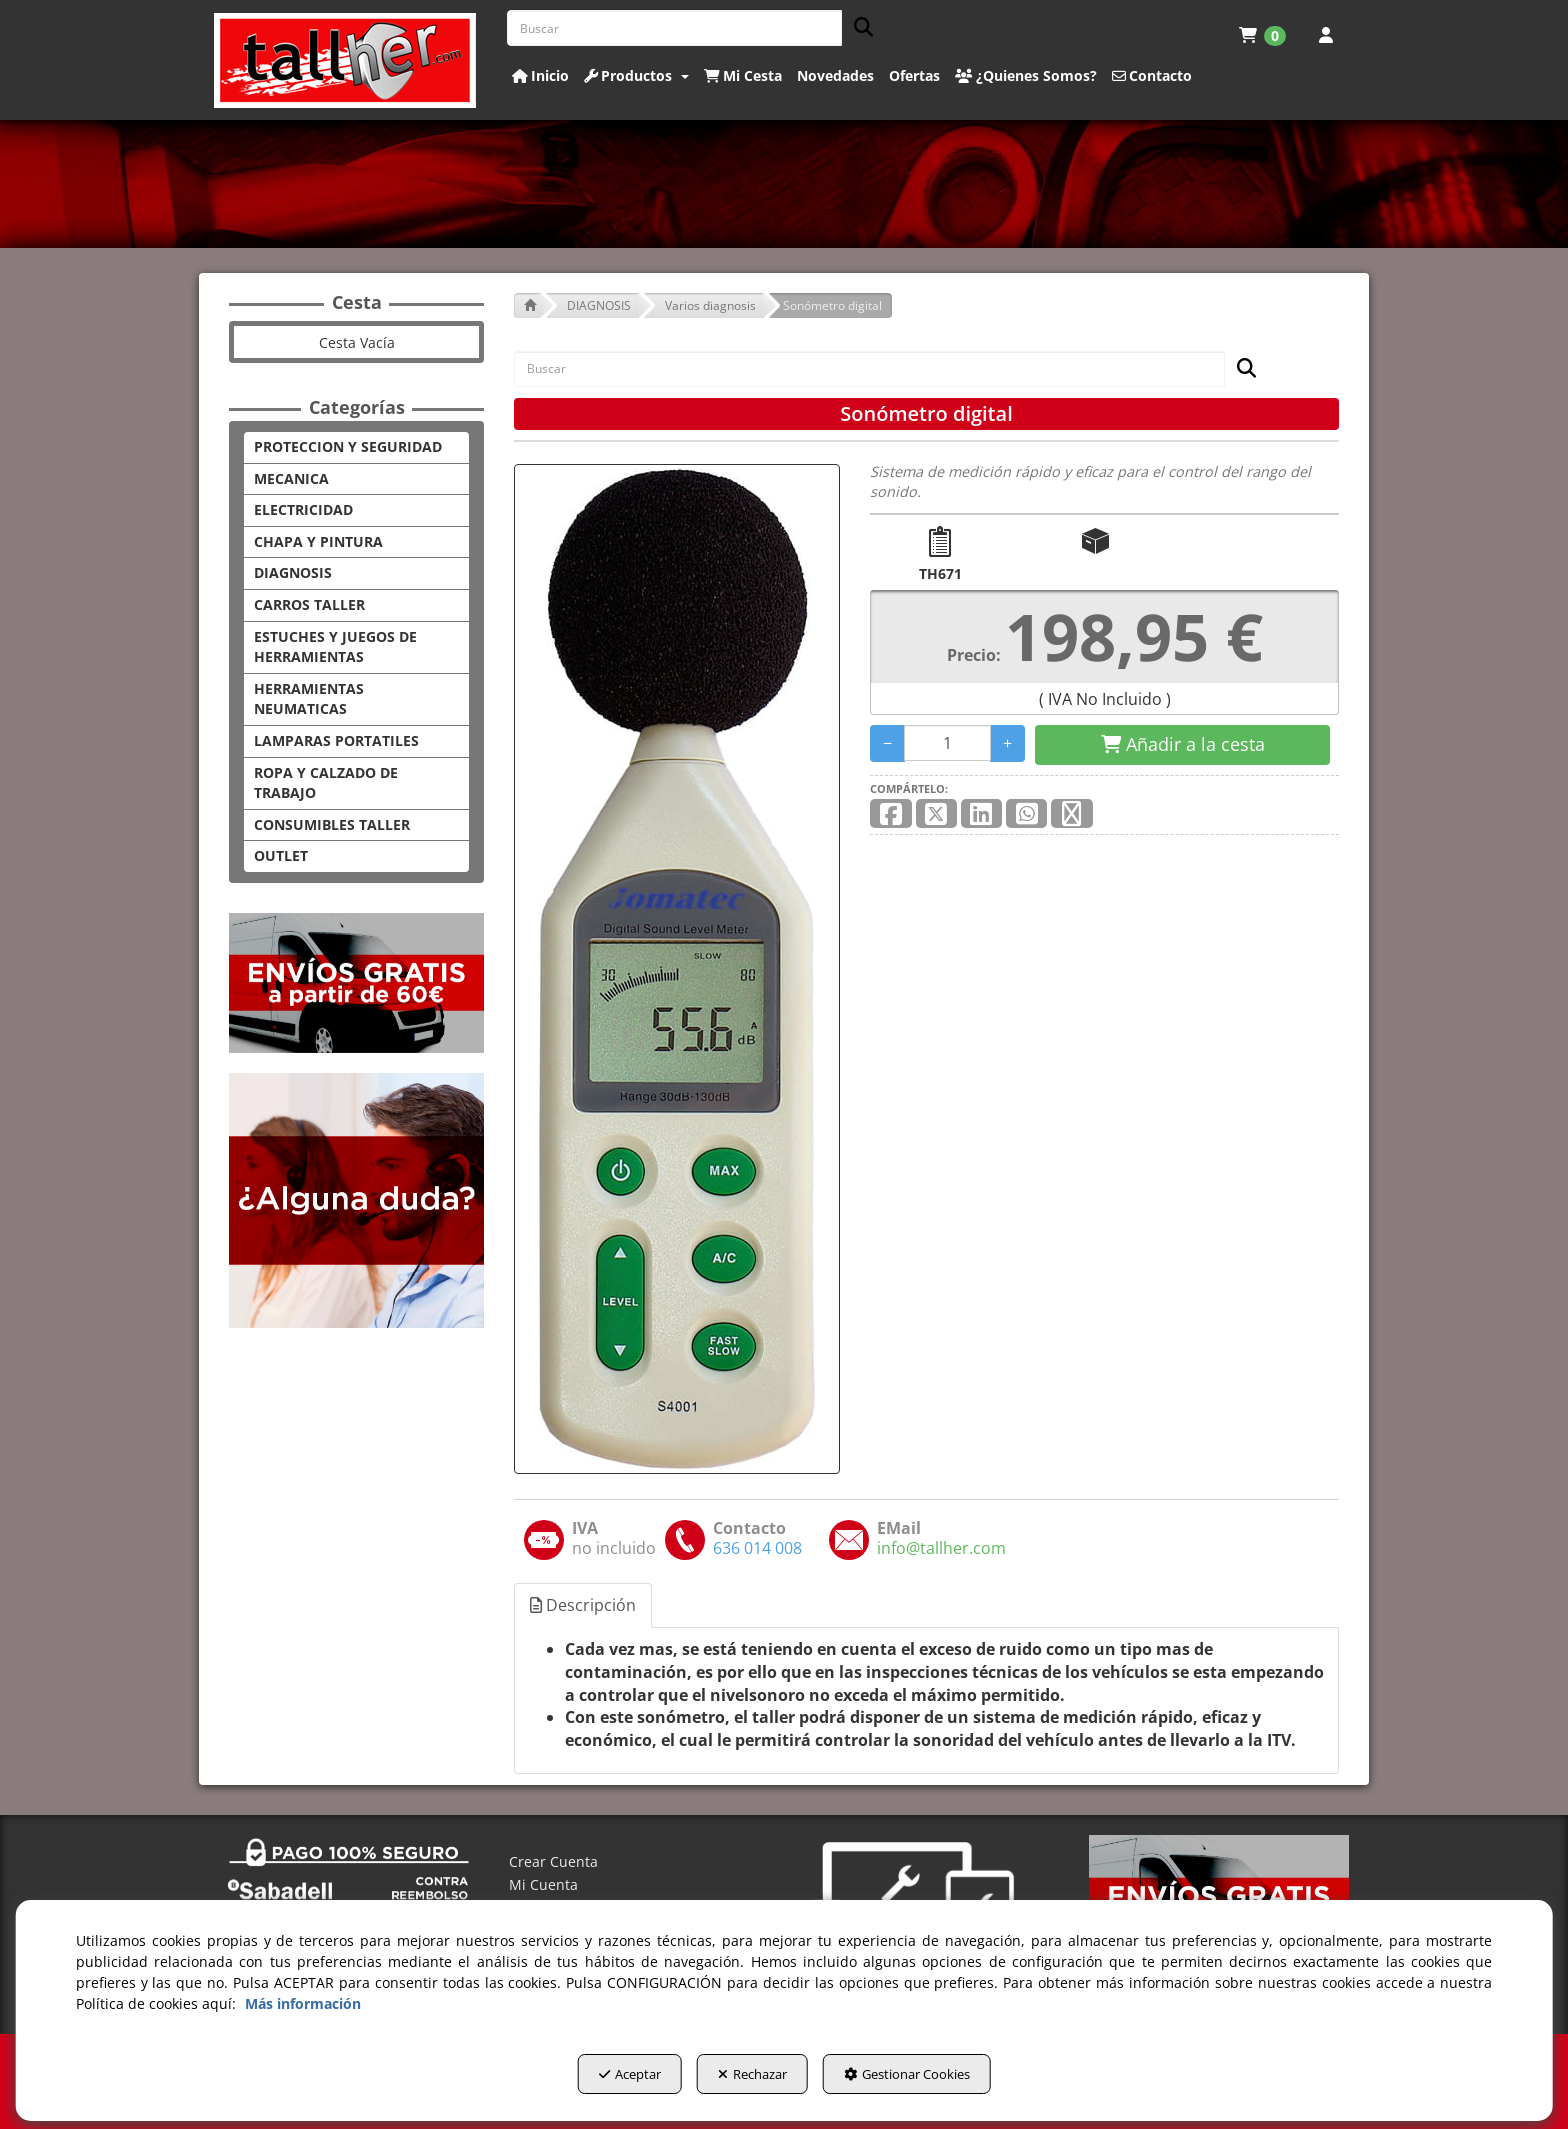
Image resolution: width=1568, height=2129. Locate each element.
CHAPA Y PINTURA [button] (318, 541)
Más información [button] (303, 2009)
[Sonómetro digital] (677, 969)
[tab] (584, 1605)
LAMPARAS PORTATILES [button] (336, 740)
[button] (345, 60)
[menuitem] (1262, 35)
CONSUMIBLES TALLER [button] (332, 824)
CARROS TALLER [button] (309, 604)
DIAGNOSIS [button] (293, 572)
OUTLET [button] (281, 855)
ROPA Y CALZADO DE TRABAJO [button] (326, 783)
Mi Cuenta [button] (543, 1884)
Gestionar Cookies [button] (937, 2080)
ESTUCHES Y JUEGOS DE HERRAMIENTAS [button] (335, 647)
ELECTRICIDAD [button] (303, 509)
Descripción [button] (583, 1605)
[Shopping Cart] (1182, 745)
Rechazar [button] (752, 2080)
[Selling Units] (947, 743)
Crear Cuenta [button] (553, 1861)
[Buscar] (857, 28)
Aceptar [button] (600, 2080)
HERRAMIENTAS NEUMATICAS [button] (309, 699)
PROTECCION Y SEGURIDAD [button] (348, 446)
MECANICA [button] (291, 478)
